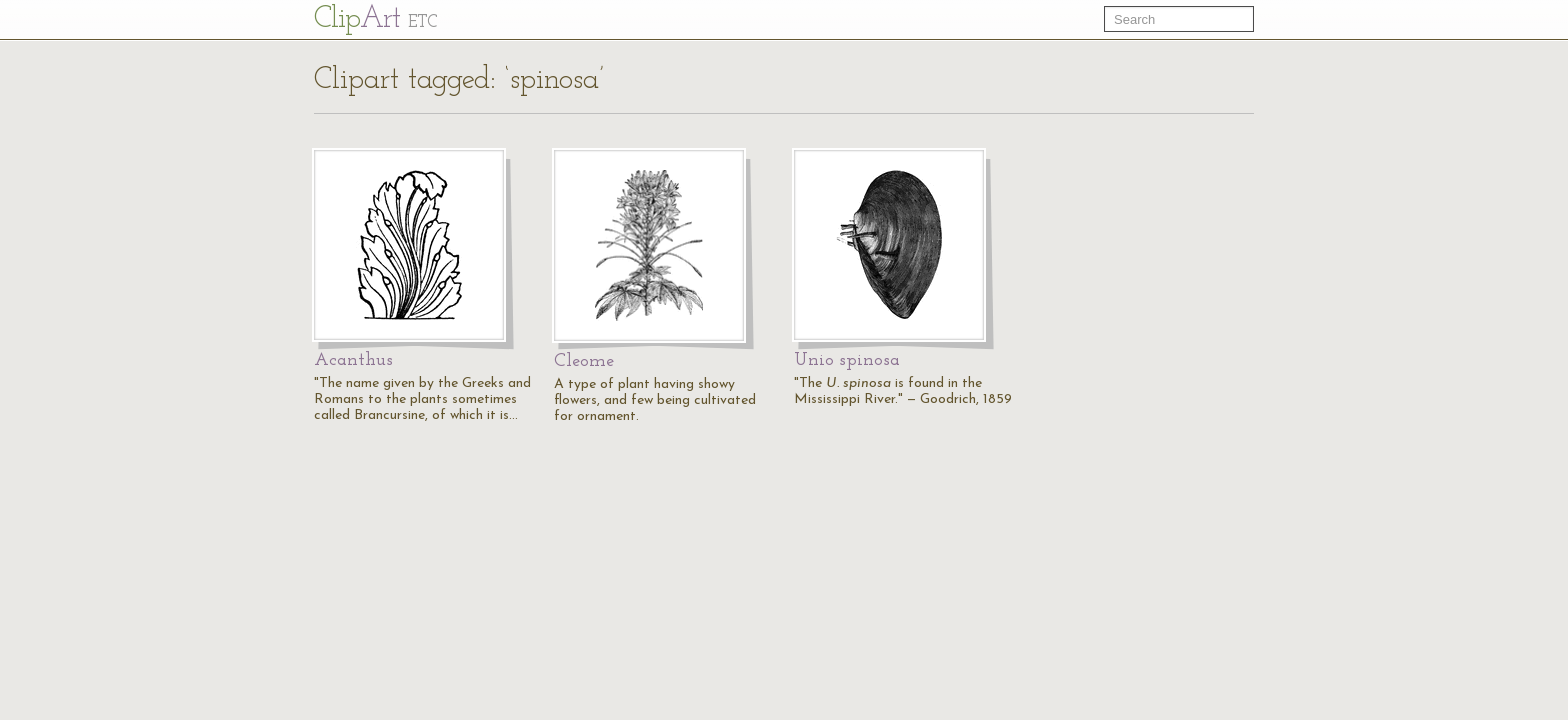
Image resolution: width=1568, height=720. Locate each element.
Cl (375, 19)
